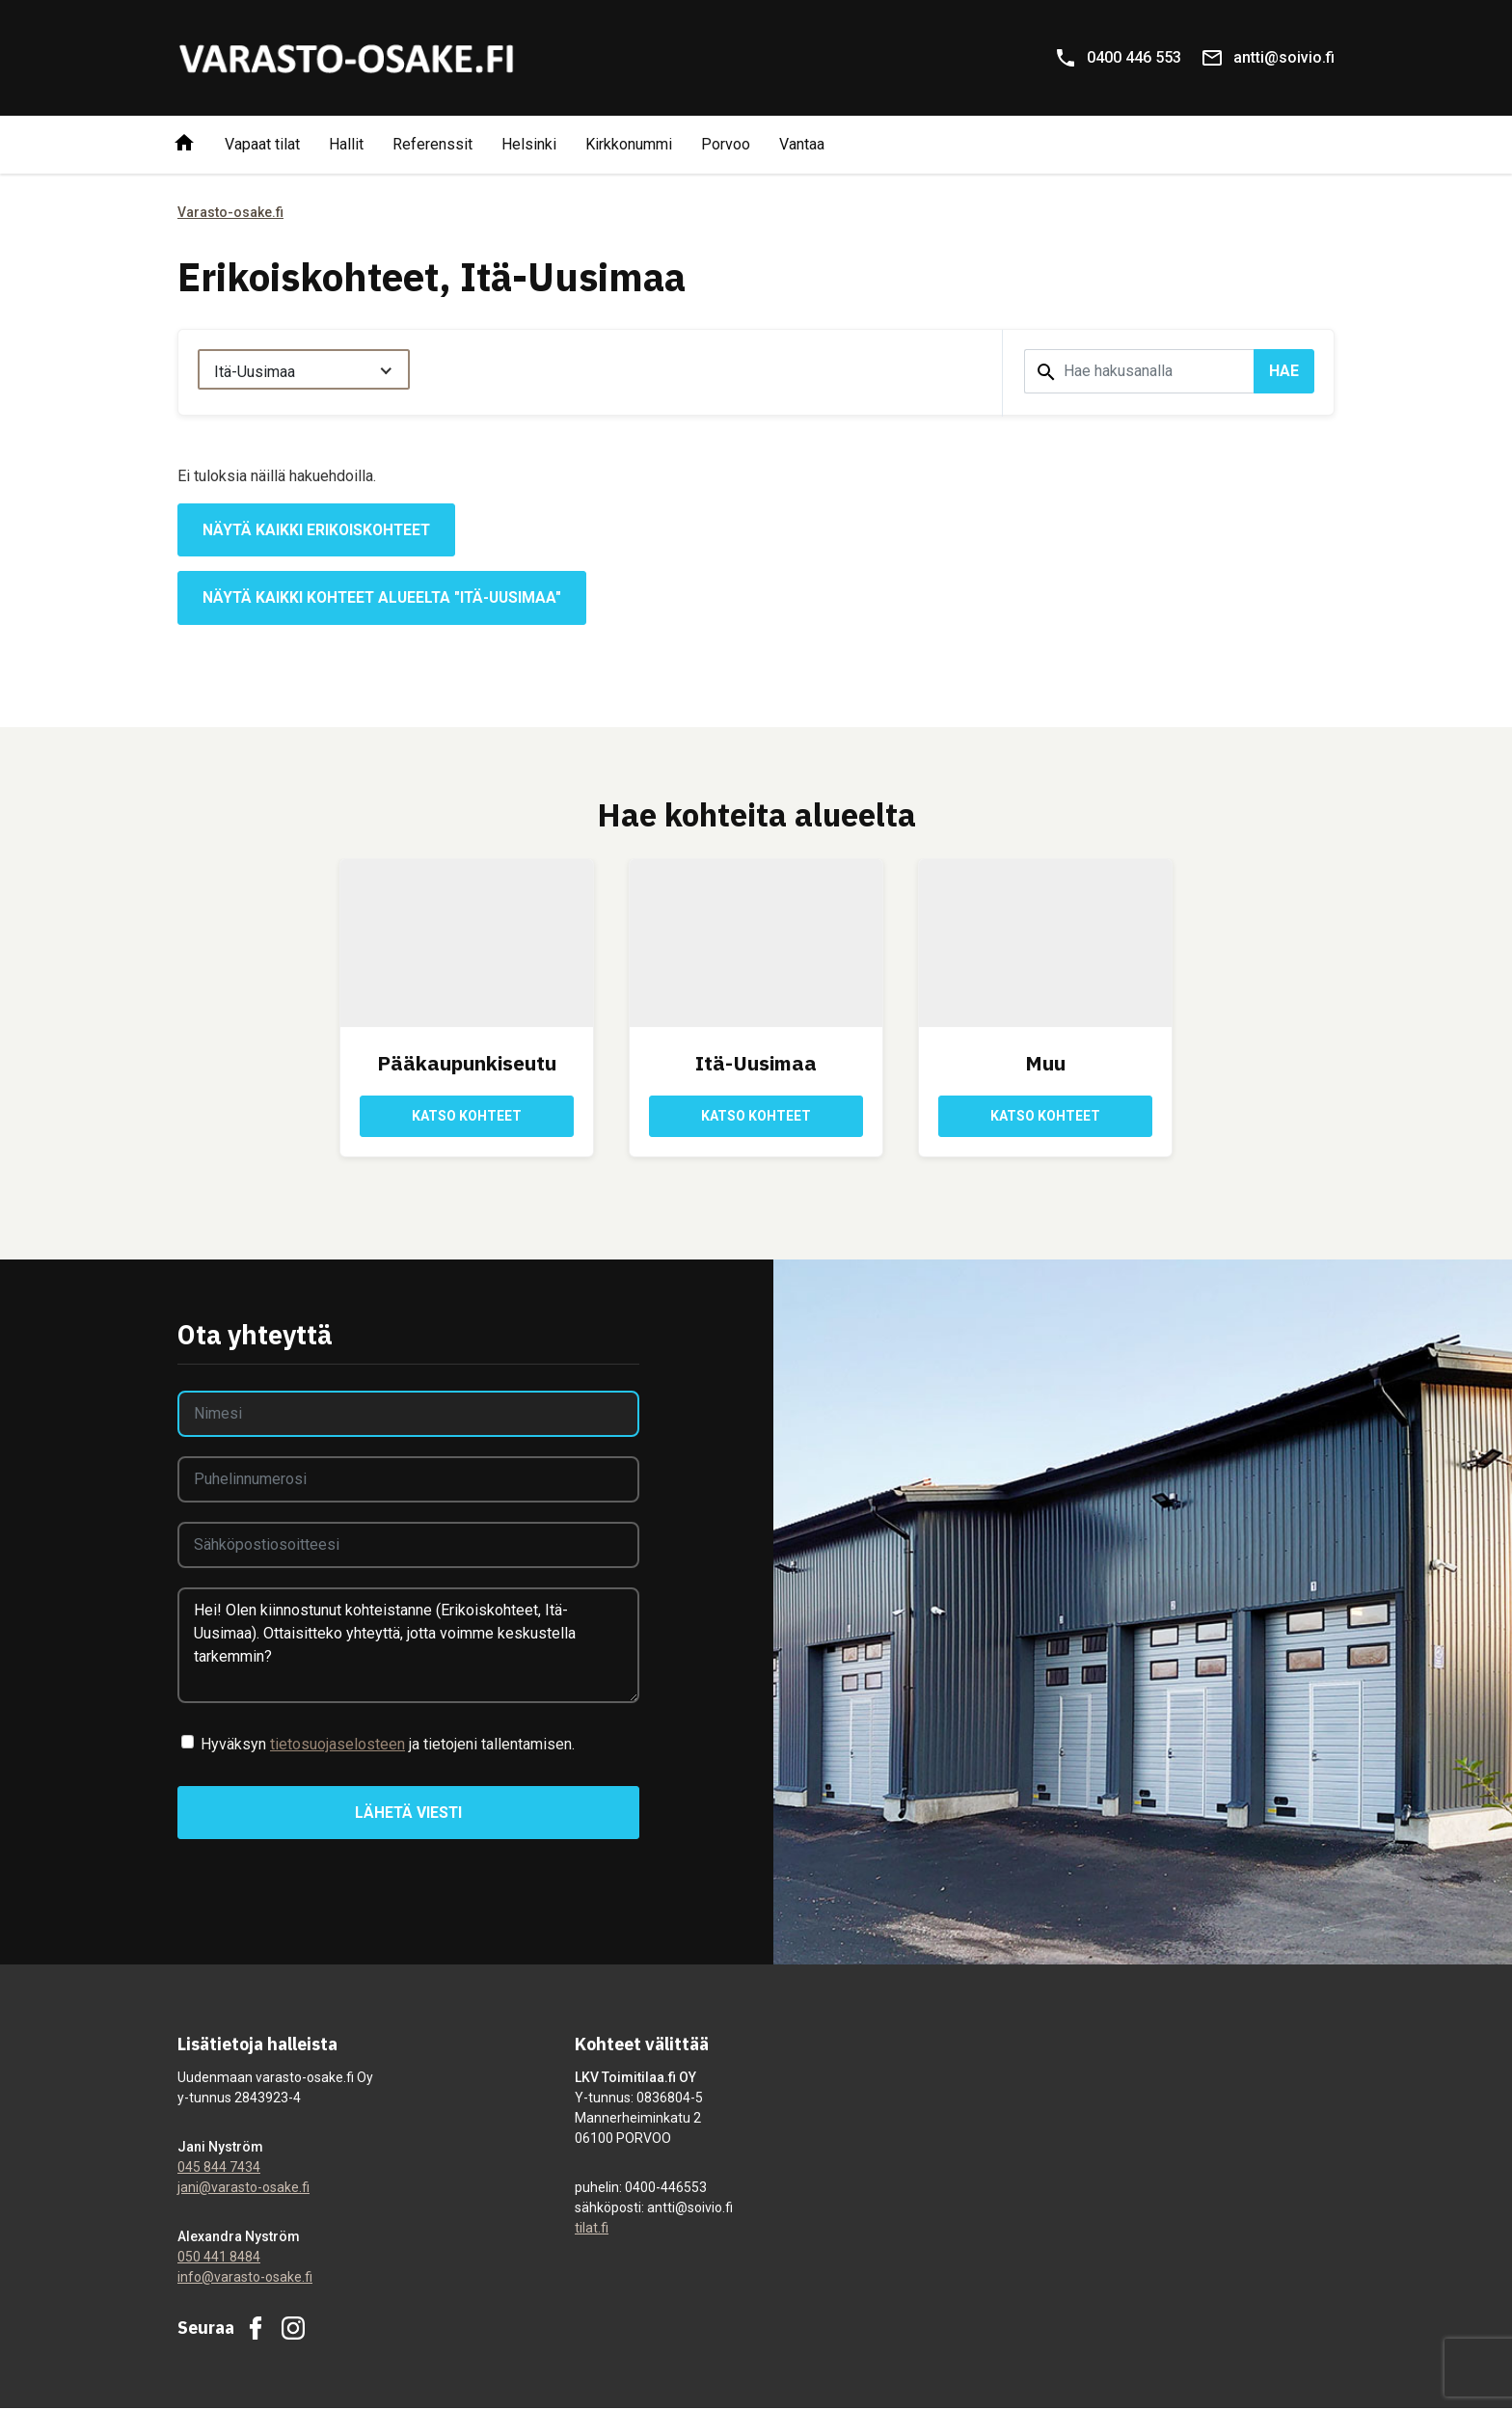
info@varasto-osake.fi (244, 2279)
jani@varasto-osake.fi (243, 2189)
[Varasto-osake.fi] (346, 58)
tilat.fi (591, 2229)
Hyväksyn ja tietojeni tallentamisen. (388, 1745)
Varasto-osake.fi (230, 212)
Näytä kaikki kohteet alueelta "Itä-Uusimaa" (386, 598)
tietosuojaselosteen (337, 1745)
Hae (1284, 371)
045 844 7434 (218, 2169)
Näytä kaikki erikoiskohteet (318, 530)
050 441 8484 (218, 2258)
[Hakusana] (1139, 371)
